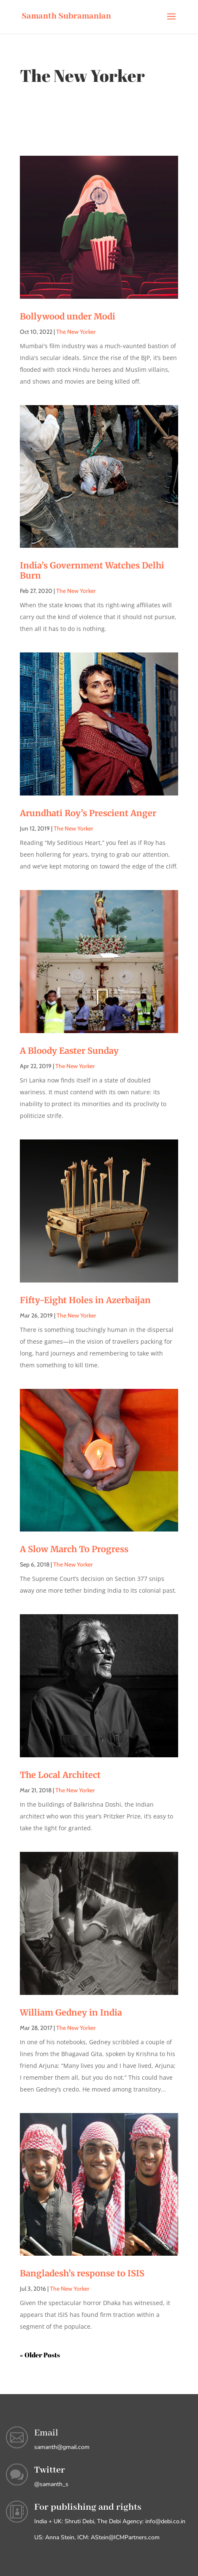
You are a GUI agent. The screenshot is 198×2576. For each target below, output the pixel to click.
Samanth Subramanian (66, 16)
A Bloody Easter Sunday (69, 1050)
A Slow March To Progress (74, 1549)
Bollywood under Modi (67, 316)
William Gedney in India (71, 2012)
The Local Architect (60, 1775)
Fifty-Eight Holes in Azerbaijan (85, 1300)
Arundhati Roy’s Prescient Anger (88, 813)
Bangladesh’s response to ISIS (82, 2273)
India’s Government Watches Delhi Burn (92, 570)
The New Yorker (76, 332)
